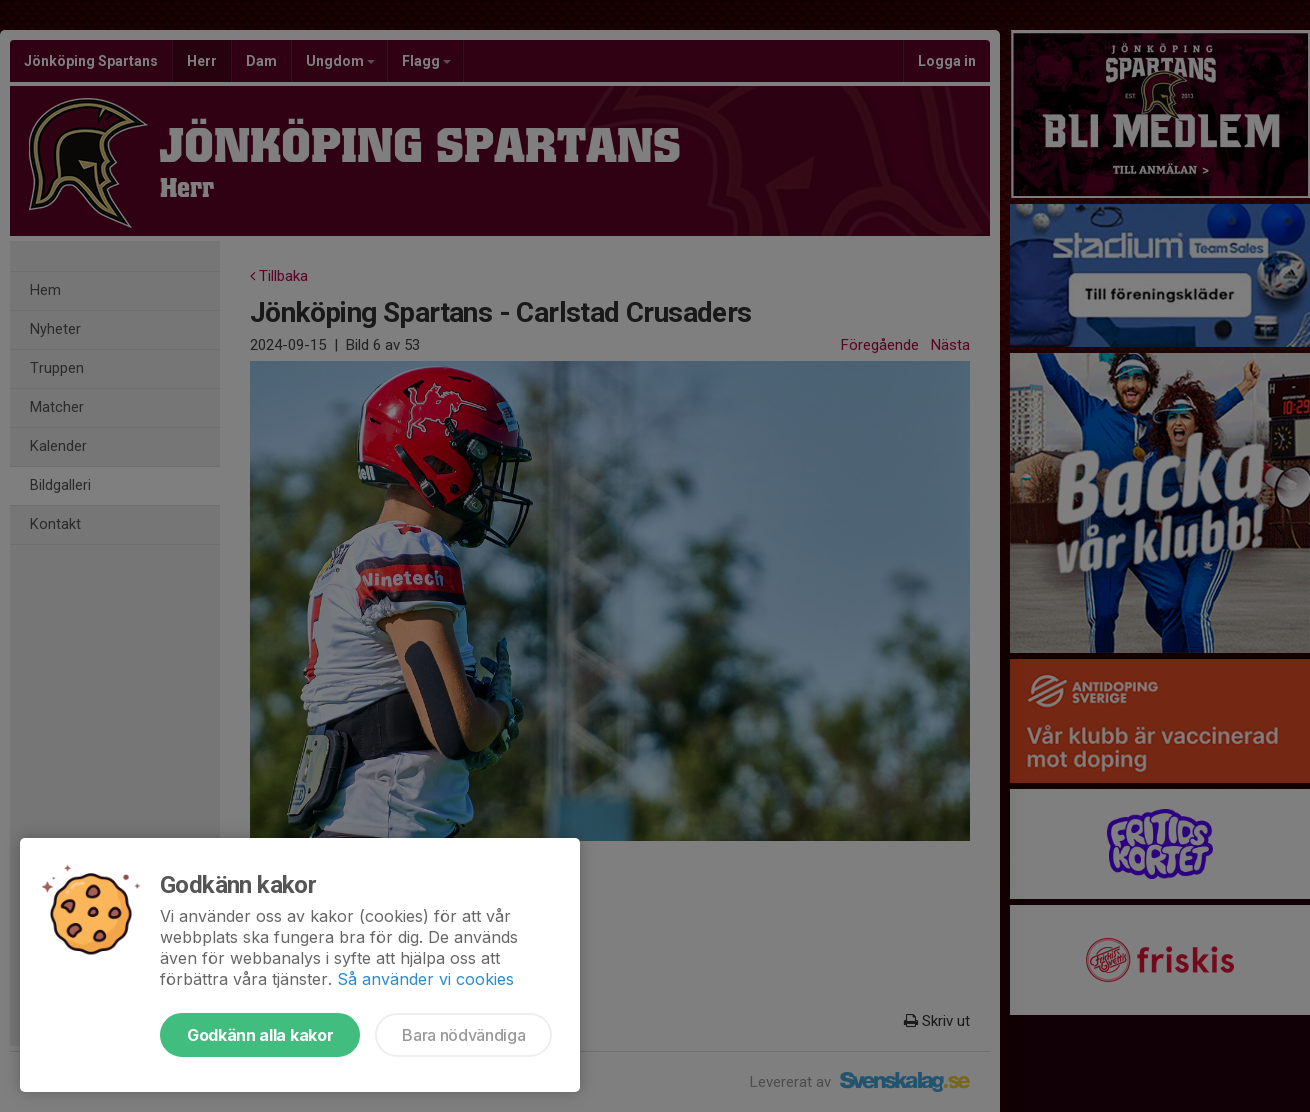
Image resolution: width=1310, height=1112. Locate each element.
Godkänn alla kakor (260, 1035)
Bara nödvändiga (463, 1035)
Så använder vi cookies (425, 979)
